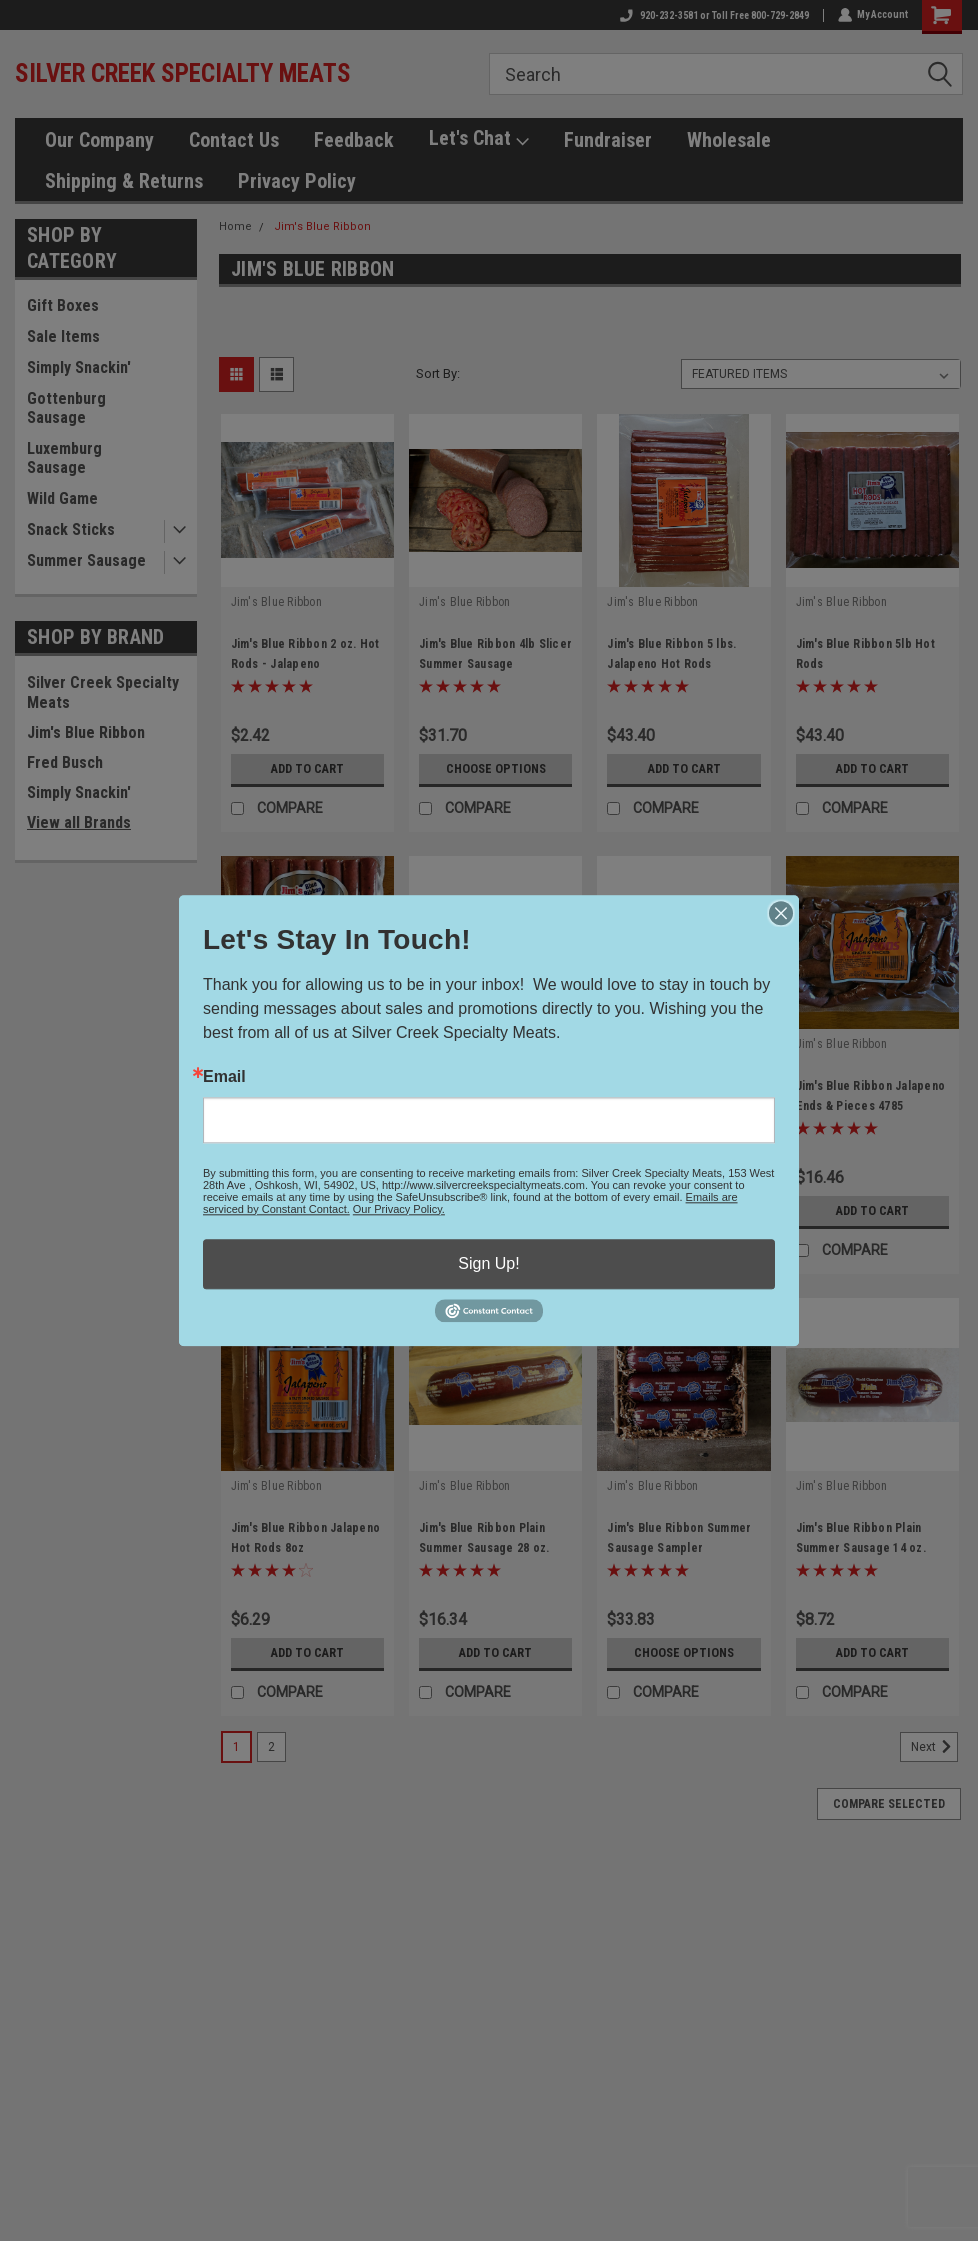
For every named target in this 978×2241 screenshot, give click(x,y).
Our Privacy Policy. (399, 1209)
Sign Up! (488, 1263)
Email (224, 1077)
